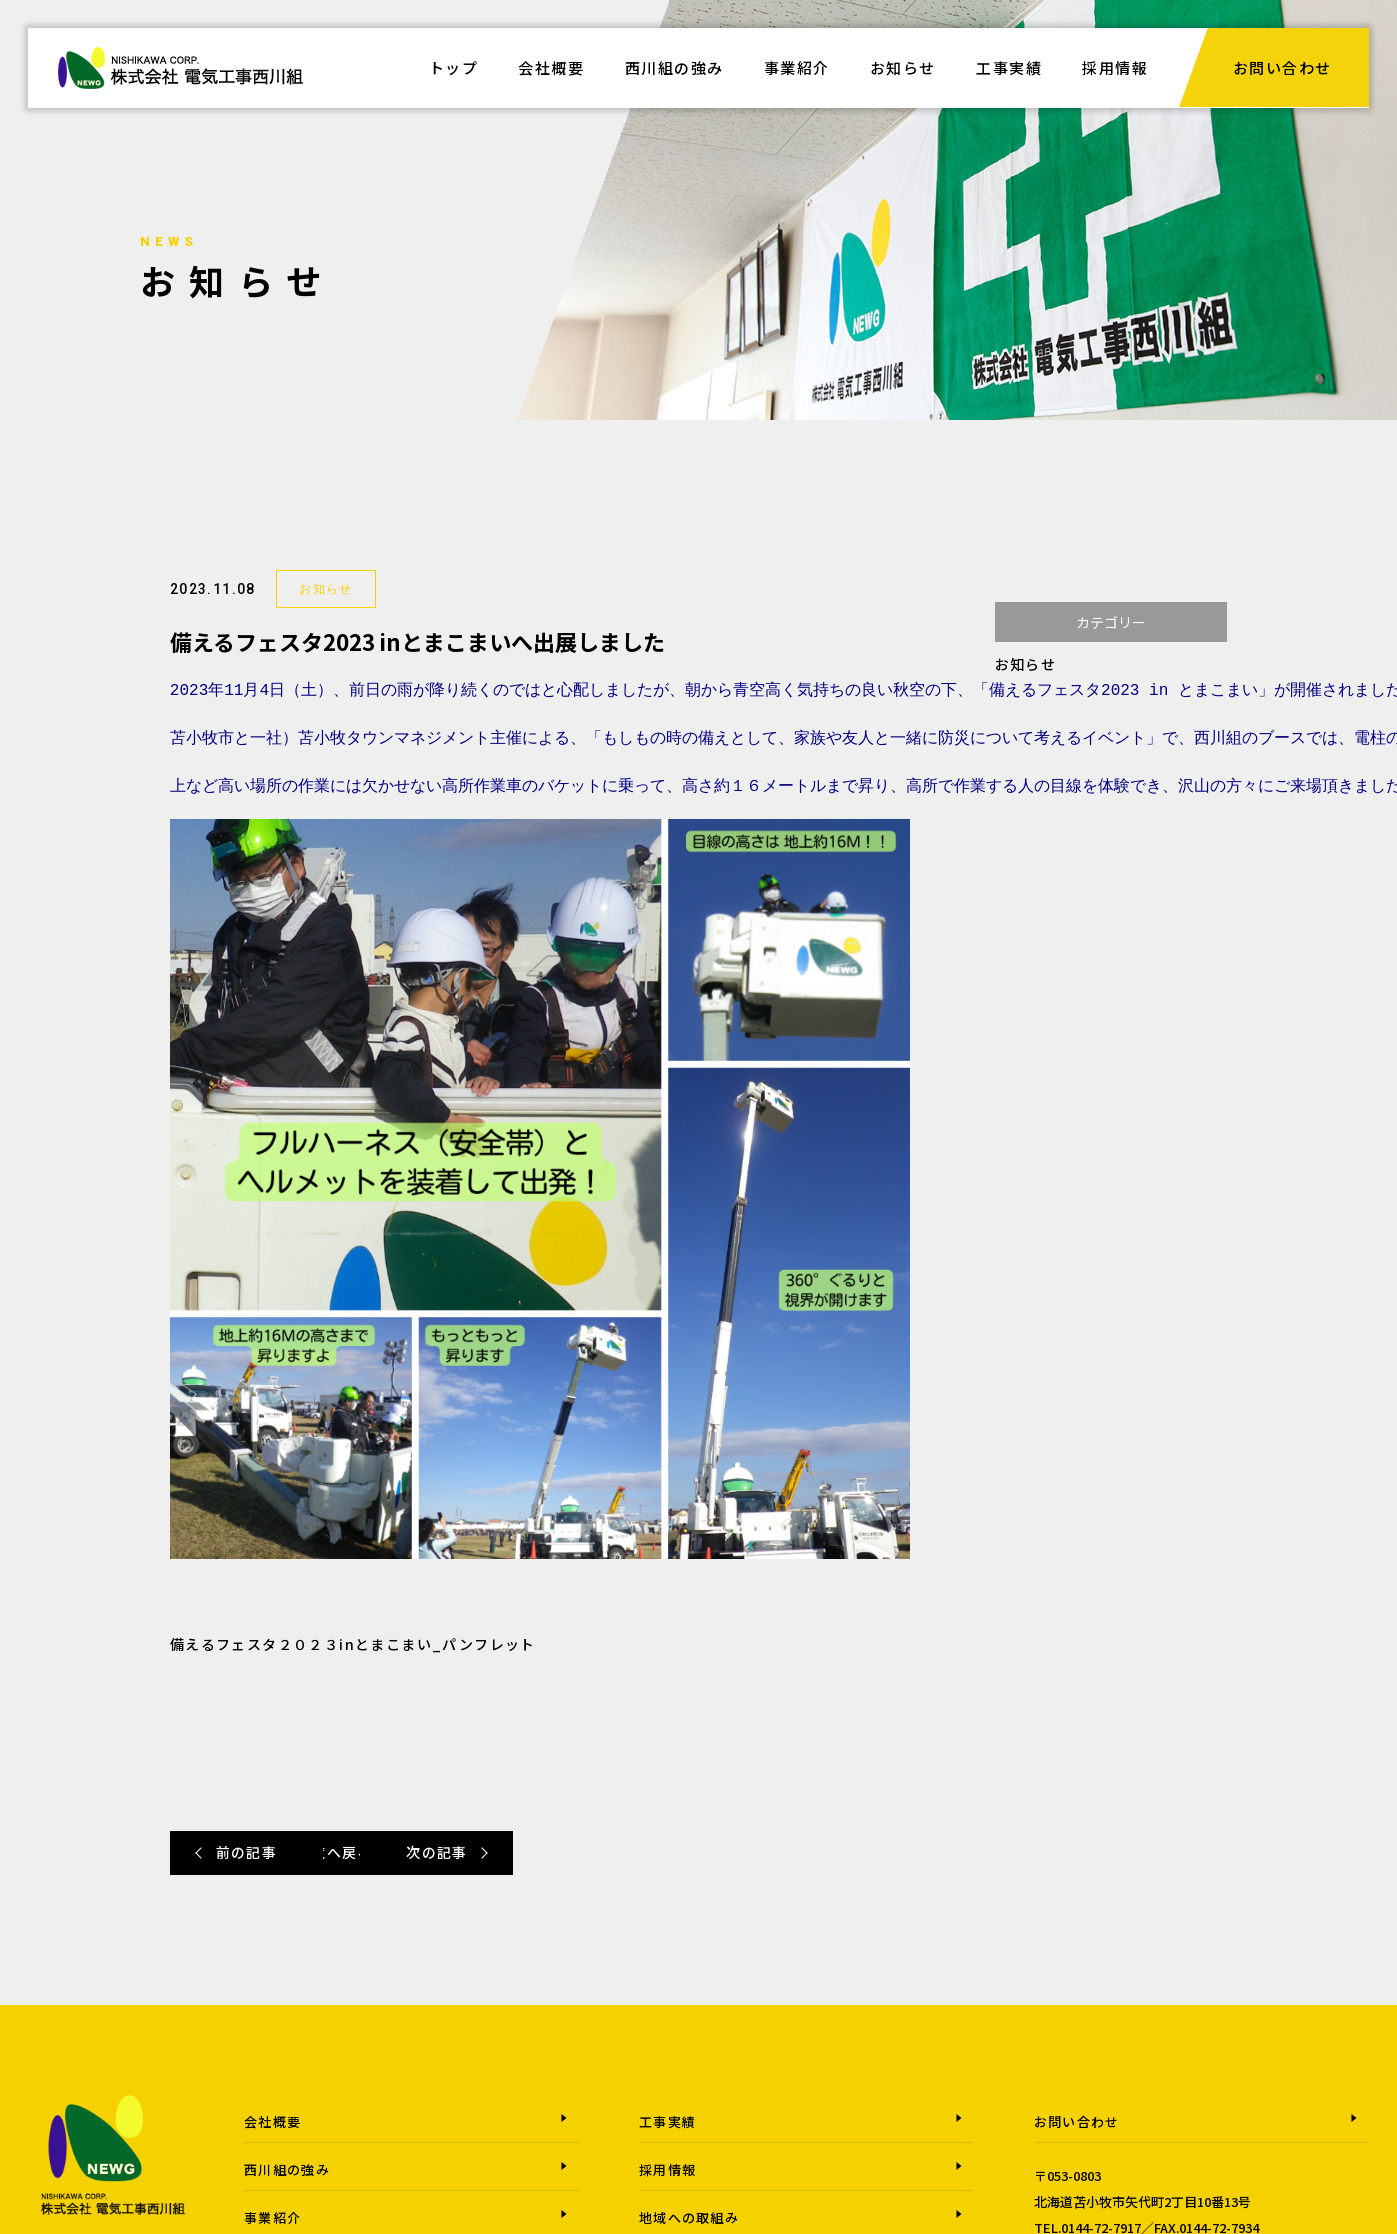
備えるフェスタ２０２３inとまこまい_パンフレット (353, 1644)
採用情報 (1116, 67)
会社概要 (552, 67)
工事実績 (1010, 67)
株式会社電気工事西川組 (180, 79)
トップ (454, 67)
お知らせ (903, 67)
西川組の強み (674, 67)
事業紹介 (797, 67)
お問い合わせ (1282, 67)
